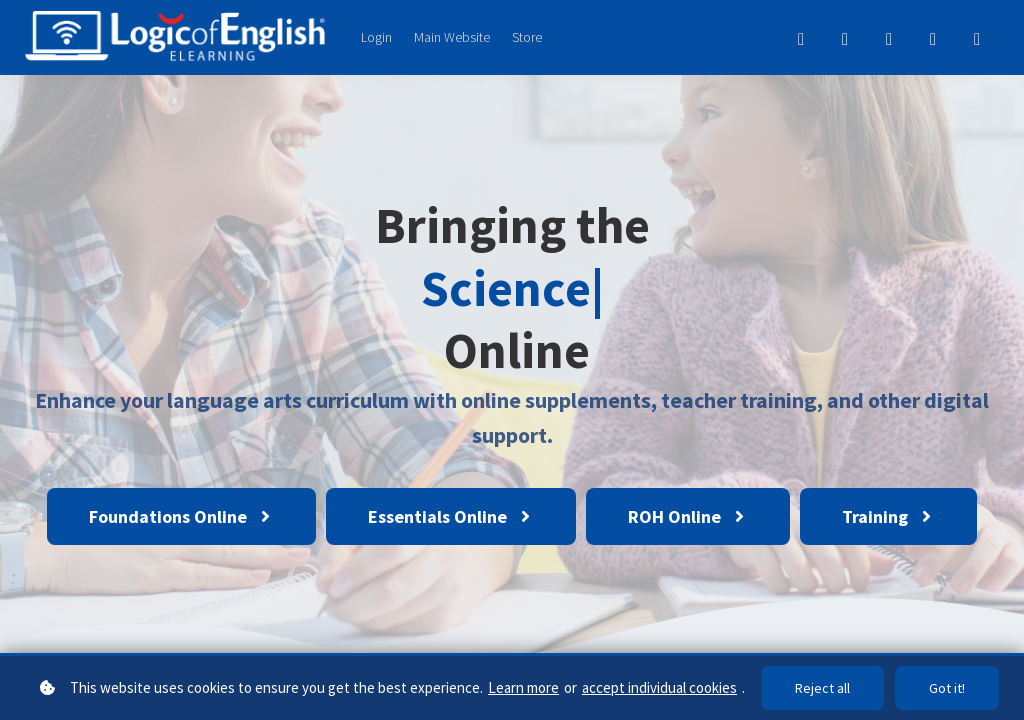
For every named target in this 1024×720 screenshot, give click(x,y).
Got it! (947, 688)
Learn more (523, 687)
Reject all (822, 688)
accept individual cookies (659, 687)
